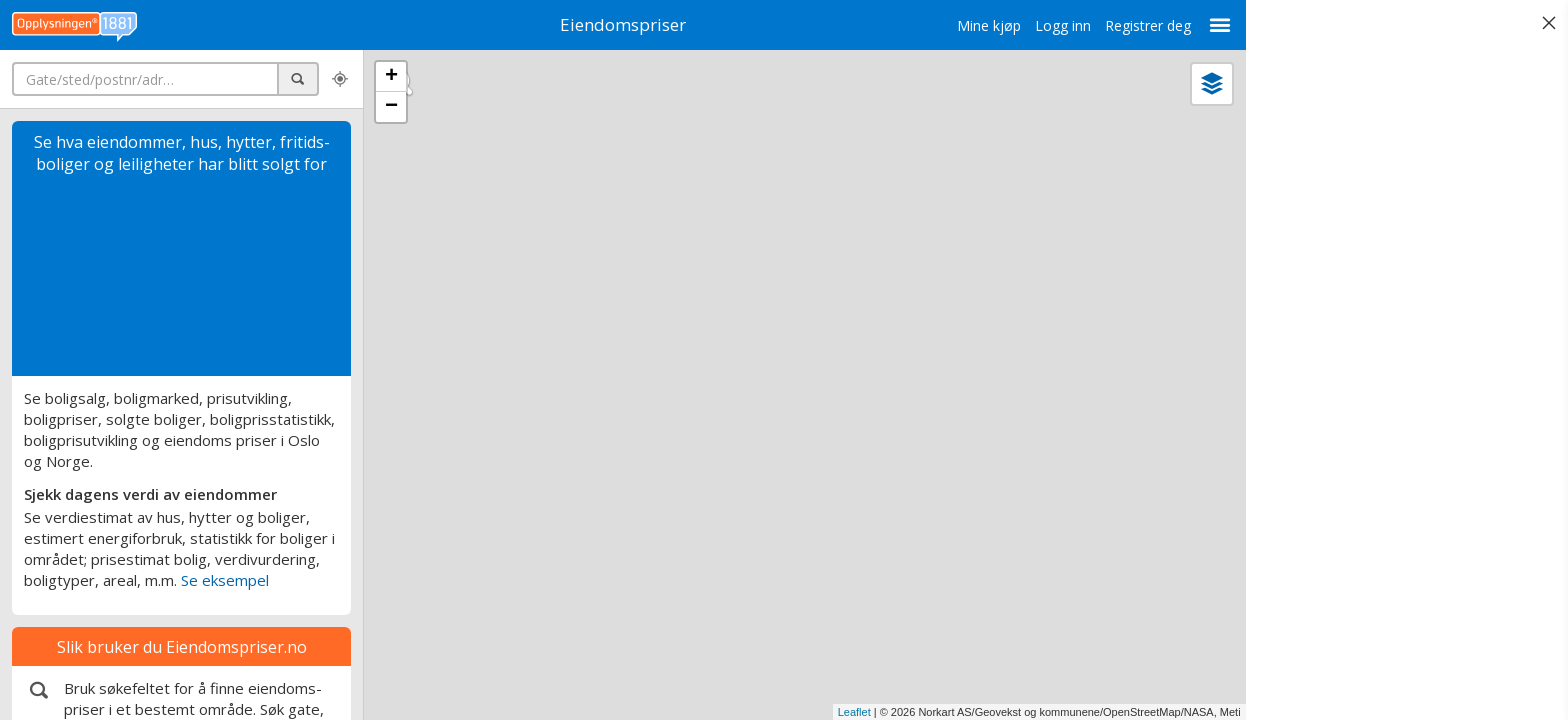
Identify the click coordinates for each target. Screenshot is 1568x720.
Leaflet (852, 712)
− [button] (391, 107)
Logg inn (1061, 25)
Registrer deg (1146, 25)
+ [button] (391, 77)
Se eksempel (225, 580)
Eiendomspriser (622, 24)
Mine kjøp (987, 25)
